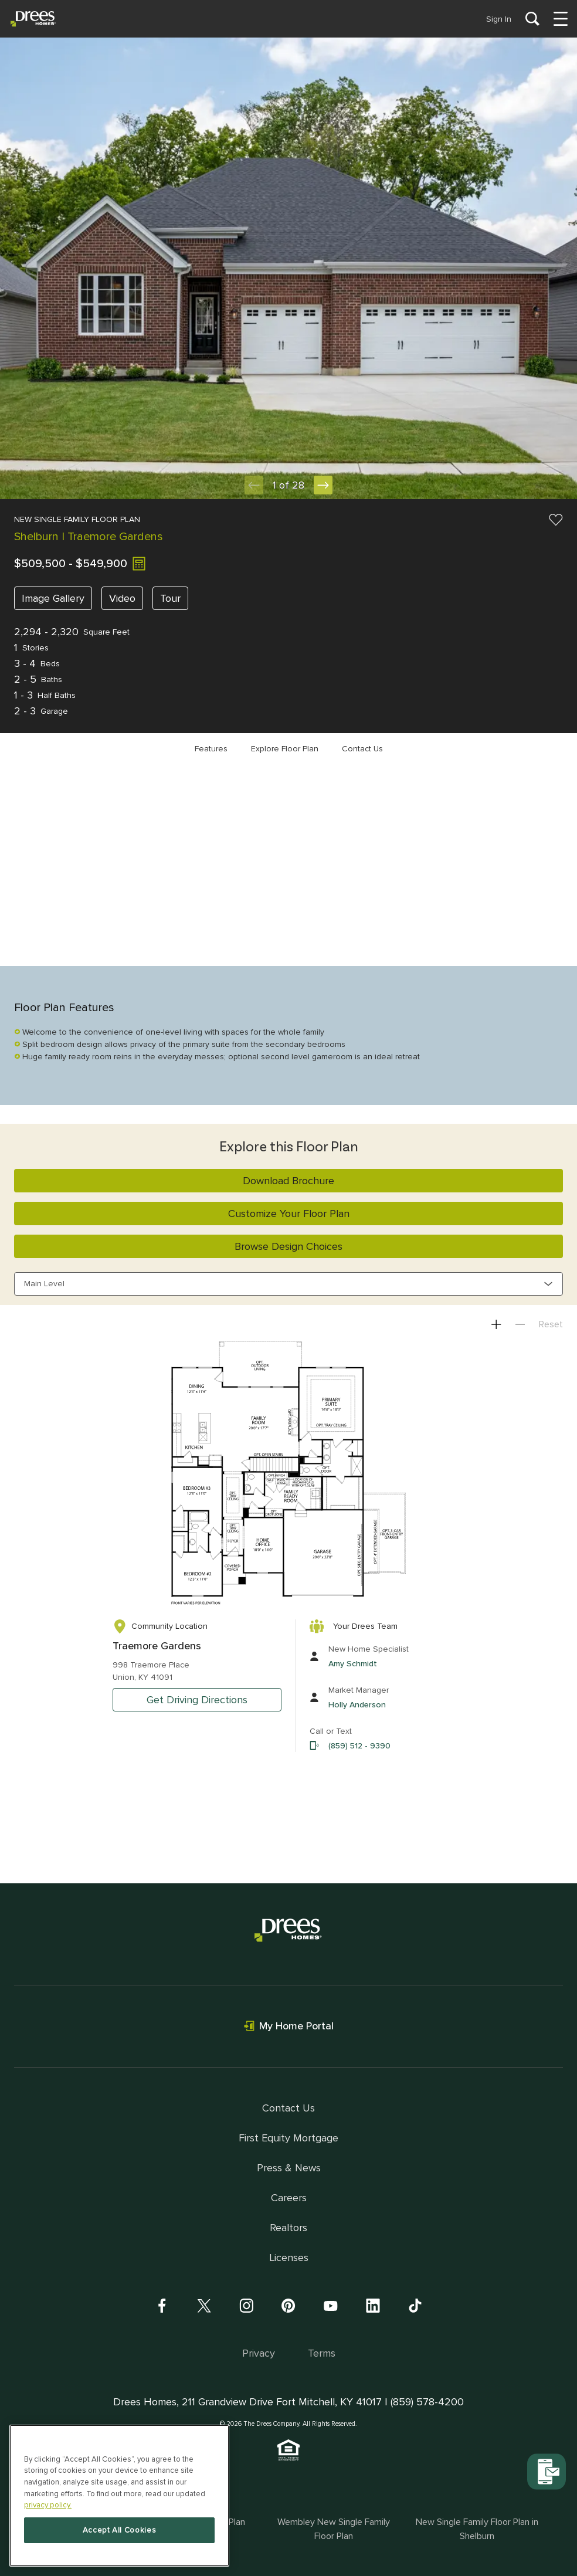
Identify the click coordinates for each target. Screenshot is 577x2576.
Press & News (289, 2167)
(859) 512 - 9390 (359, 1746)
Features (211, 749)
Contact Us (362, 749)
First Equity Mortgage (288, 2137)
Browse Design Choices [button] (288, 1246)
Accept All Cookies (120, 2530)
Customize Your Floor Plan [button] (288, 1213)
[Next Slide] (323, 485)
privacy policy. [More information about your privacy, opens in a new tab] (48, 2505)
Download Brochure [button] (288, 1180)
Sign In (498, 19)
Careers (289, 2197)
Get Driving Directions (197, 1699)
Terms (321, 2353)
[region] (119, 2496)
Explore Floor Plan (284, 749)
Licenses (288, 2257)
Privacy (258, 2353)
